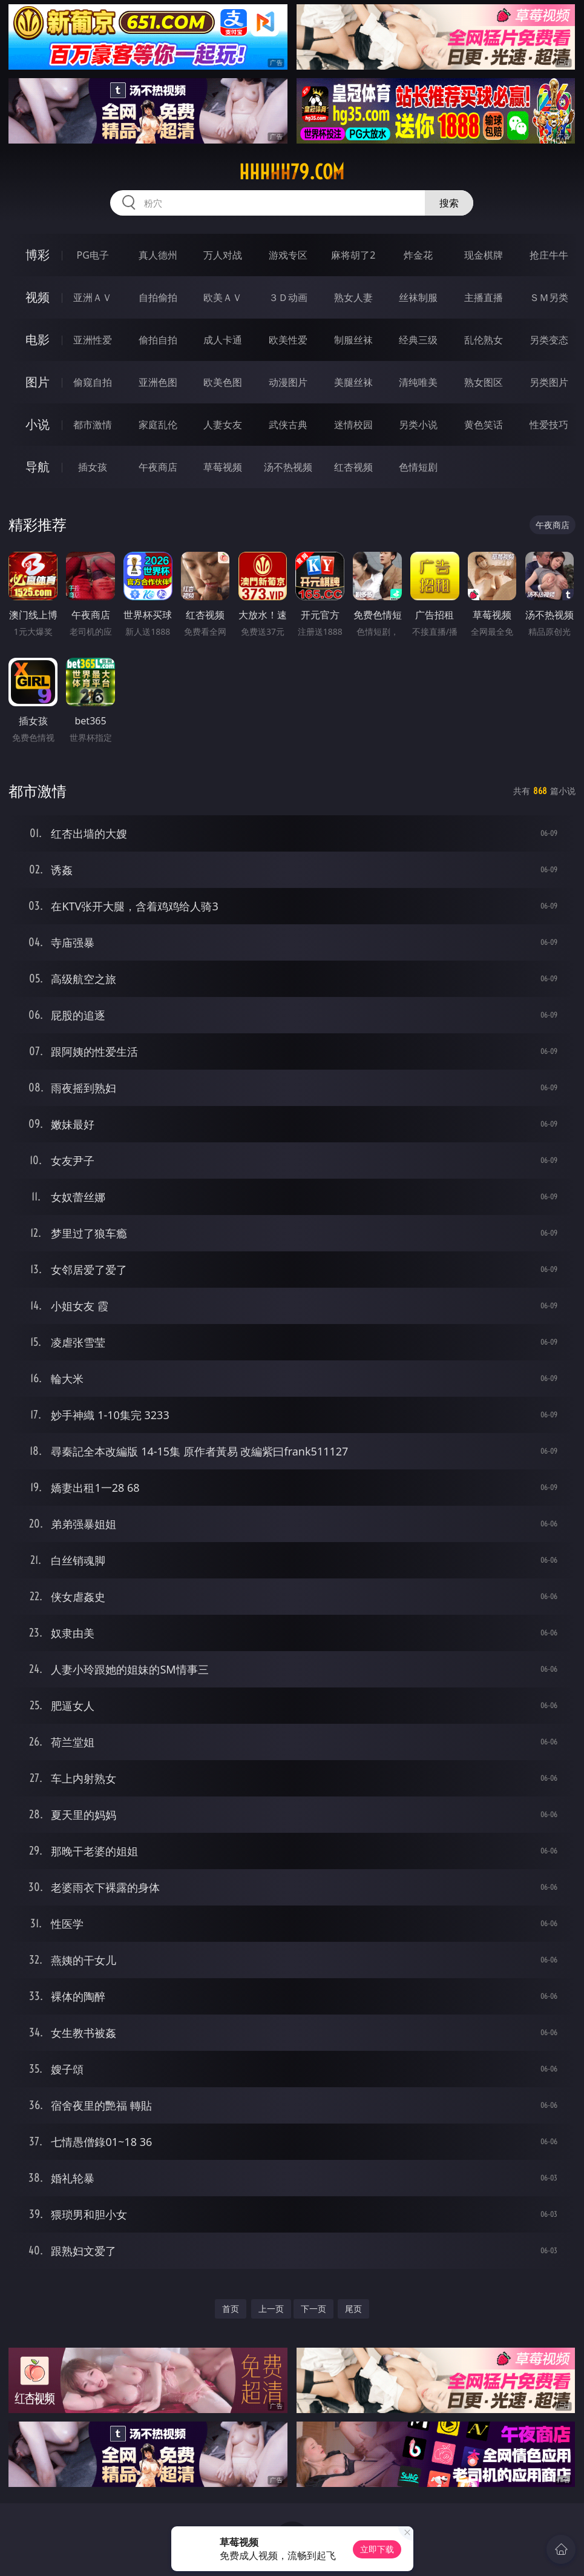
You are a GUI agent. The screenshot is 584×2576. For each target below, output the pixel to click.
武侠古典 (288, 424)
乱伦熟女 (483, 339)
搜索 (449, 203)
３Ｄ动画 (288, 297)
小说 (37, 424)
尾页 (353, 2308)
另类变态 (549, 339)
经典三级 (418, 339)
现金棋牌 (483, 255)
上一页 (271, 2308)
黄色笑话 (483, 424)
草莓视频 (222, 467)
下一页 (313, 2308)
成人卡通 (222, 339)
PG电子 (93, 255)
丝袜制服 (418, 297)
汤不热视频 (288, 467)
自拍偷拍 (158, 297)
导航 (37, 467)
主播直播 (483, 297)
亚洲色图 (158, 382)
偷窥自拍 (92, 382)
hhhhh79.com (291, 172)
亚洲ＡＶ (92, 297)
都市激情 (92, 424)
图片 (37, 382)
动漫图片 (288, 382)
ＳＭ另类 (549, 297)
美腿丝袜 (353, 382)
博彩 (37, 255)
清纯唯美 (418, 382)
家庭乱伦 (158, 424)
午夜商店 (158, 467)
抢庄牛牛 (549, 255)
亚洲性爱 (92, 339)
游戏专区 (288, 255)
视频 (37, 297)
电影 (37, 339)
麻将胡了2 (353, 255)
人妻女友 (222, 424)
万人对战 (222, 255)
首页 (230, 2308)
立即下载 (377, 2549)
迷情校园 (353, 424)
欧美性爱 (288, 339)
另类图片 (549, 382)
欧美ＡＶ (222, 297)
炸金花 (418, 255)
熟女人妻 (353, 297)
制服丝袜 (353, 339)
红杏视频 (353, 467)
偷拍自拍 (158, 339)
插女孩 (92, 467)
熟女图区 (483, 382)
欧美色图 (222, 382)
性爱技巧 (549, 424)
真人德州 (158, 255)
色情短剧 (418, 467)
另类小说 (418, 424)
